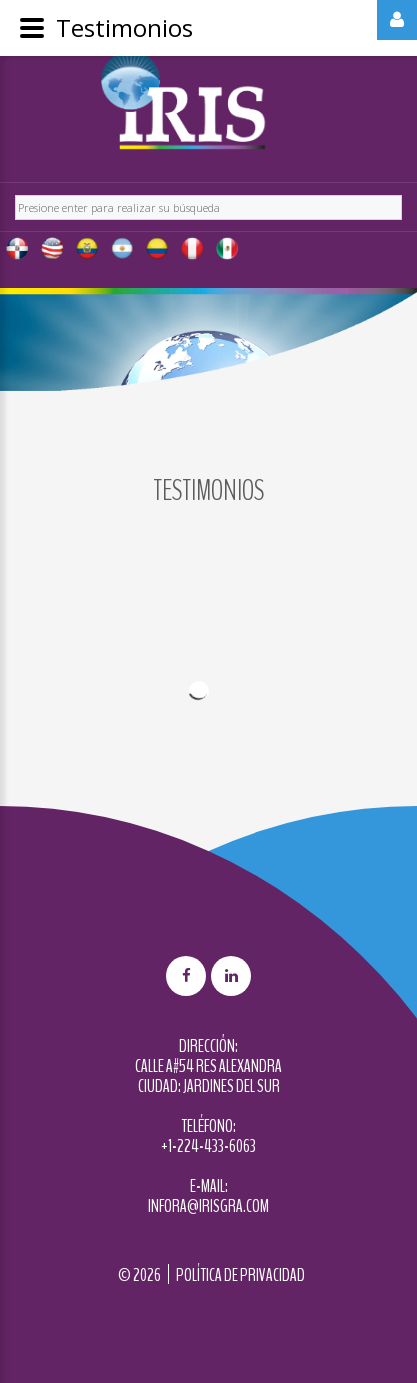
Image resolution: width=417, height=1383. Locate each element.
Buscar (15, 192)
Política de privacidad (240, 1275)
